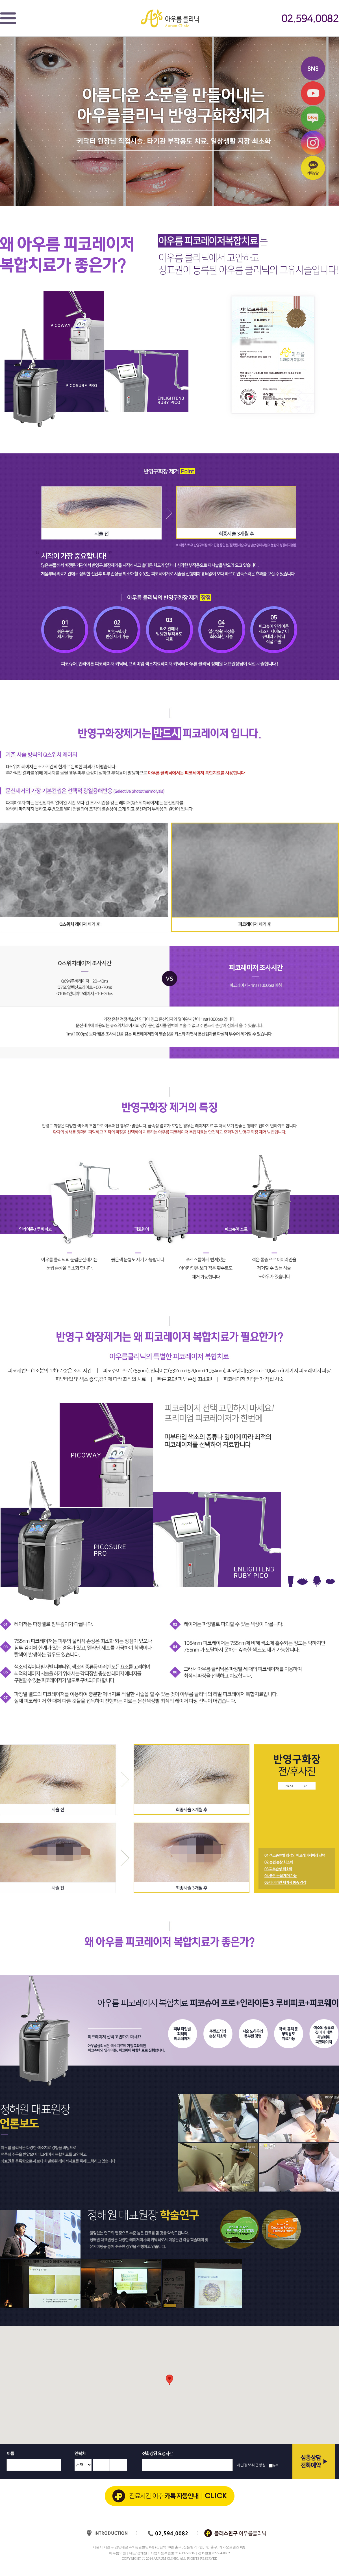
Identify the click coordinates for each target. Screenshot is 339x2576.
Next (331, 2026)
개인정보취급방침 (251, 2465)
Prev (7, 2026)
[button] (169, 2380)
